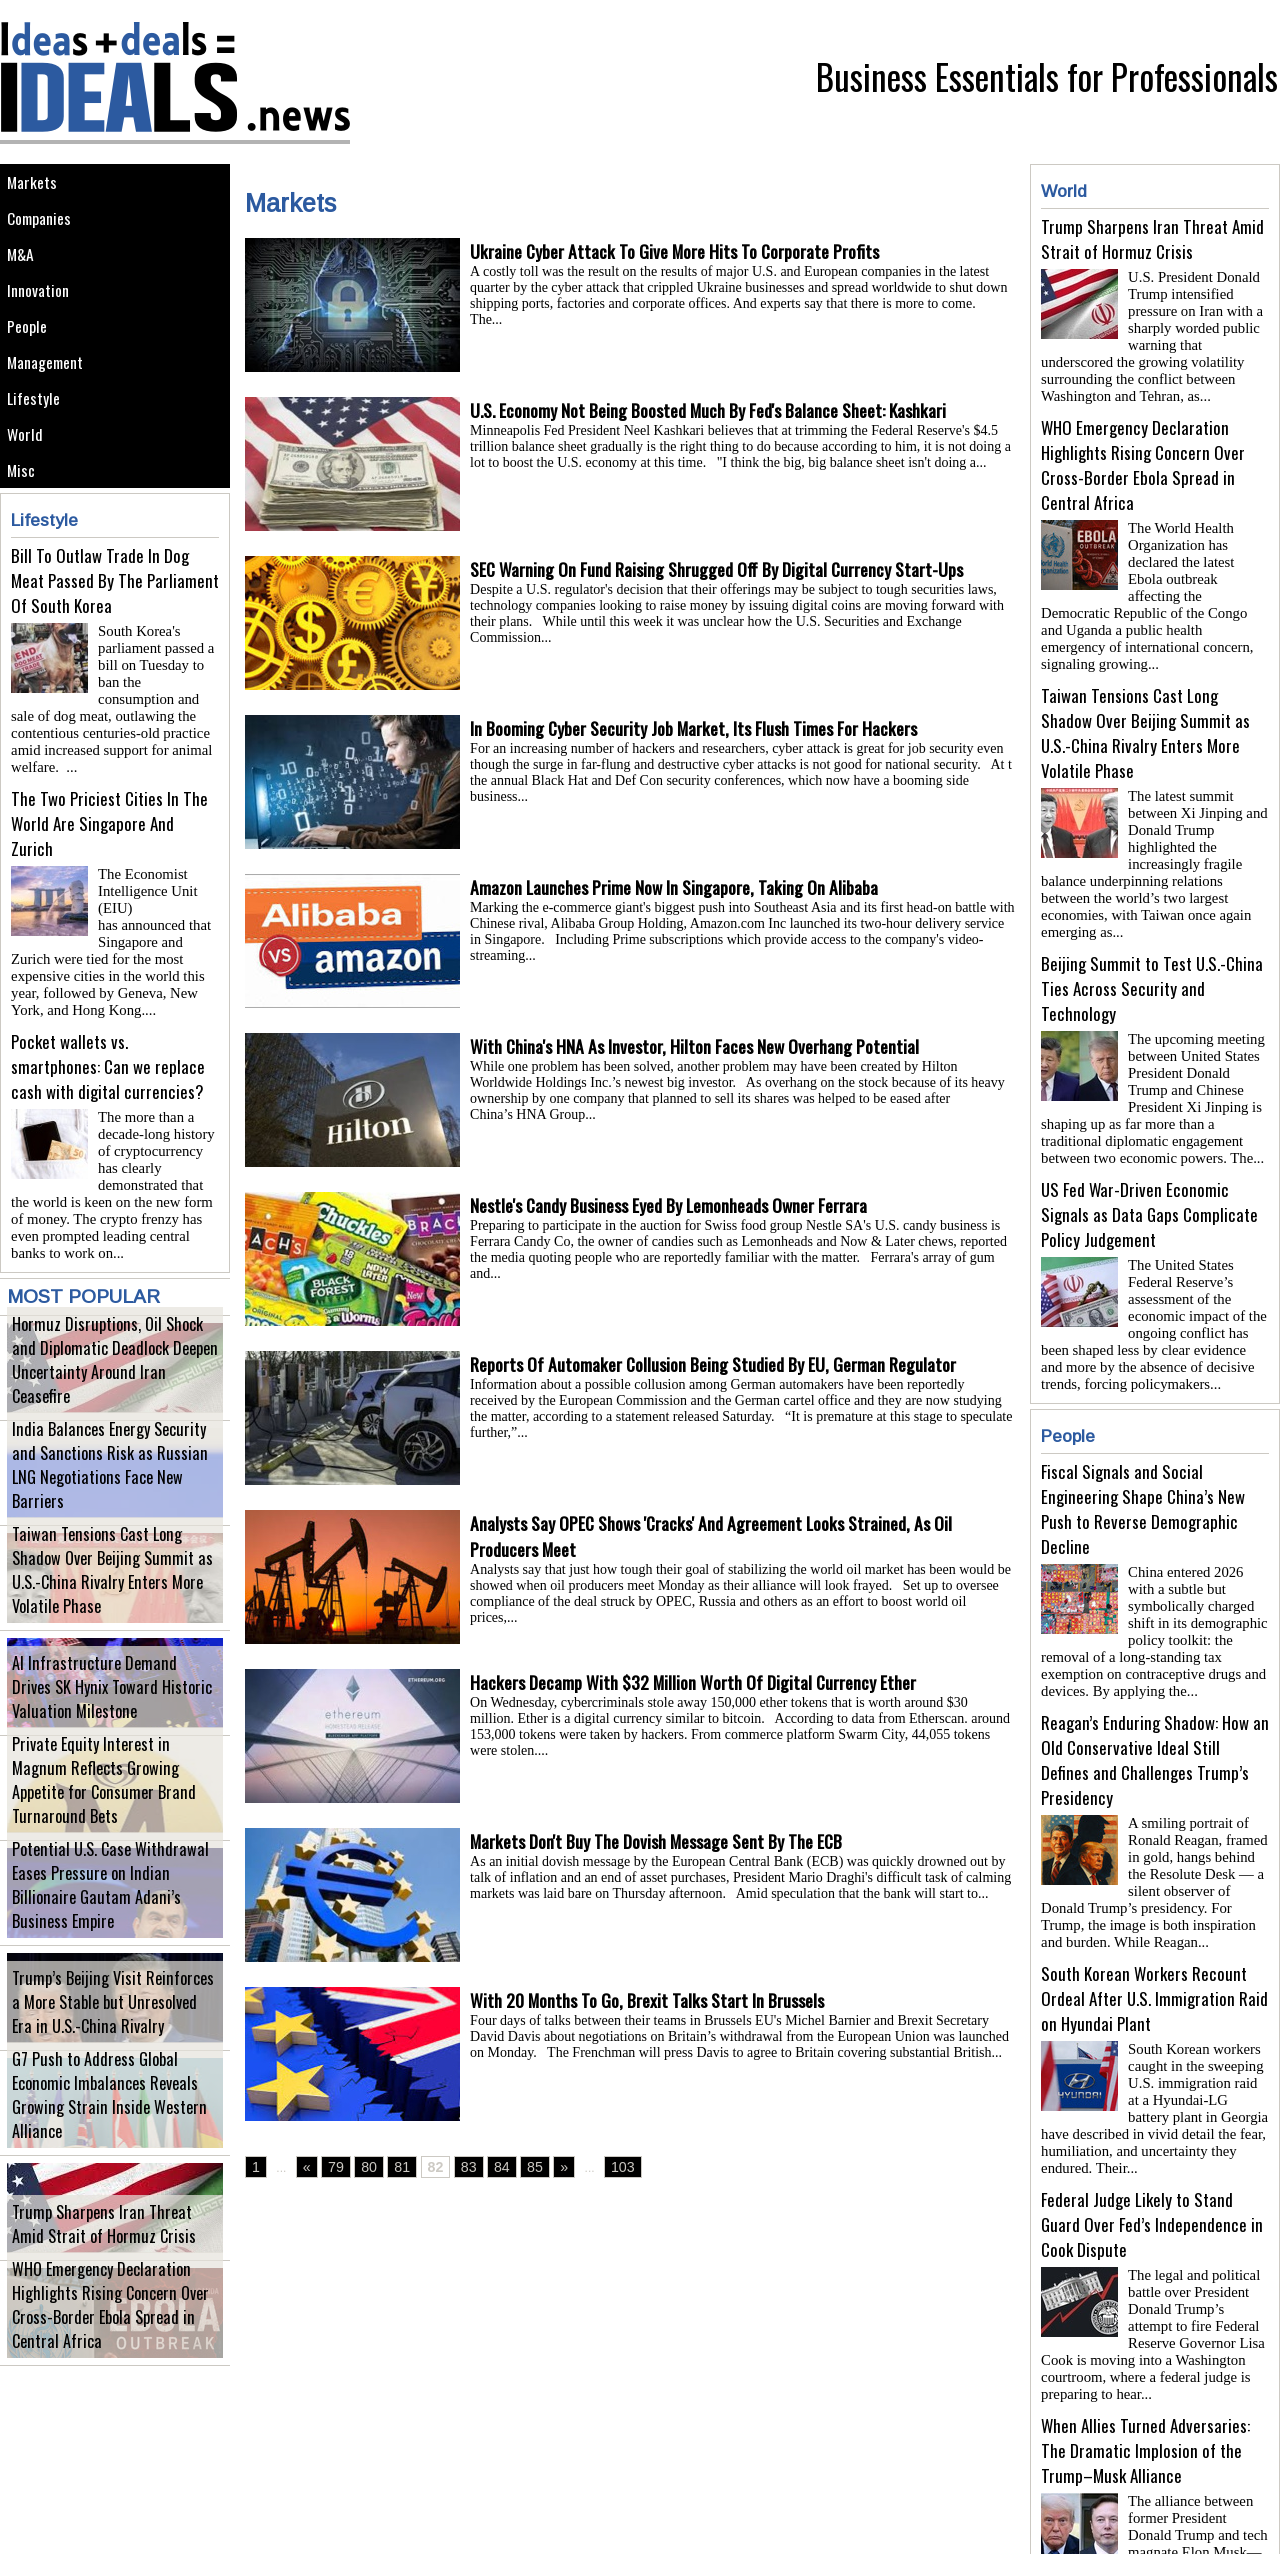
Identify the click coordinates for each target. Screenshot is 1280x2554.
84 (485, 2168)
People (32, 366)
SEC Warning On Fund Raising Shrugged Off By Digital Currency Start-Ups (728, 570)
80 (362, 2168)
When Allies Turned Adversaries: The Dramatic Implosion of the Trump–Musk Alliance (1145, 2344)
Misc (25, 546)
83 (454, 2168)
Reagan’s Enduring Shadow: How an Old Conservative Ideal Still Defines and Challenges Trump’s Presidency (1155, 1678)
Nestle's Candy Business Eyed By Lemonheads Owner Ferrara (678, 1206)
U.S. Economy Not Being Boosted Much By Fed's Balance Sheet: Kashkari (719, 411)
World (29, 501)
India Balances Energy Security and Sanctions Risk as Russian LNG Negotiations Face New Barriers (102, 1503)
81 (393, 2168)
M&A (24, 276)
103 (600, 2168)
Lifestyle (38, 456)
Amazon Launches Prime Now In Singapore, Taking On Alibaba (679, 888)
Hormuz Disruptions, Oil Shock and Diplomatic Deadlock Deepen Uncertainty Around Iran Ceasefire (102, 1398)
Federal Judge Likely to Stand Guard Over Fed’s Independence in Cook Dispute (1152, 2126)
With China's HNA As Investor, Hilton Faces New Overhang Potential (700, 1047)
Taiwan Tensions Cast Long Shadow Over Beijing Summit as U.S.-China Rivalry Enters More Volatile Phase (103, 1608)
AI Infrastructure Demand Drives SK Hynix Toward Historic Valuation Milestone (106, 1713)
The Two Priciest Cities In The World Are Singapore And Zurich (109, 879)
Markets (36, 186)
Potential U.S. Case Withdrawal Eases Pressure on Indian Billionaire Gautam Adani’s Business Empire (109, 1923)
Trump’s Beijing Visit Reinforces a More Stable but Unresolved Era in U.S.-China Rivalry (115, 2028)
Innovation (44, 321)
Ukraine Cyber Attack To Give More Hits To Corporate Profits (679, 252)
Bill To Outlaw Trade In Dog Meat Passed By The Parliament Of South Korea (115, 661)
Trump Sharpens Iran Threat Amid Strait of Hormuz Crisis (100, 2249)
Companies (46, 231)
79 (332, 2168)
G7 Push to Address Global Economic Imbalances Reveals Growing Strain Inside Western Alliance (108, 2133)
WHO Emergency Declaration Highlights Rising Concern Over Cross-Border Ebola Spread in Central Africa (115, 2343)
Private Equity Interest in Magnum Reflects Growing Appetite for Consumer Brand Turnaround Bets (101, 1818)
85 (516, 2168)
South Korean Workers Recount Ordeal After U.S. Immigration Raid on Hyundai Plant (1154, 1908)
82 (424, 2168)
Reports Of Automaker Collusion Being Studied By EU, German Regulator (720, 1365)
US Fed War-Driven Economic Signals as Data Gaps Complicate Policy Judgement (1149, 1148)
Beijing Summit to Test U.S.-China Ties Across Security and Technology (1152, 930)
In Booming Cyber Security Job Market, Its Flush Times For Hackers (701, 729)
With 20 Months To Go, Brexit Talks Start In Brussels (653, 2001)
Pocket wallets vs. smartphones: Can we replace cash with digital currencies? (108, 1097)
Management (52, 411)
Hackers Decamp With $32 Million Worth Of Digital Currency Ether (699, 1683)
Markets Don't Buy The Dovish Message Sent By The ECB (664, 1842)
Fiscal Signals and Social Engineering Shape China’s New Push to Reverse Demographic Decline (1143, 1435)
